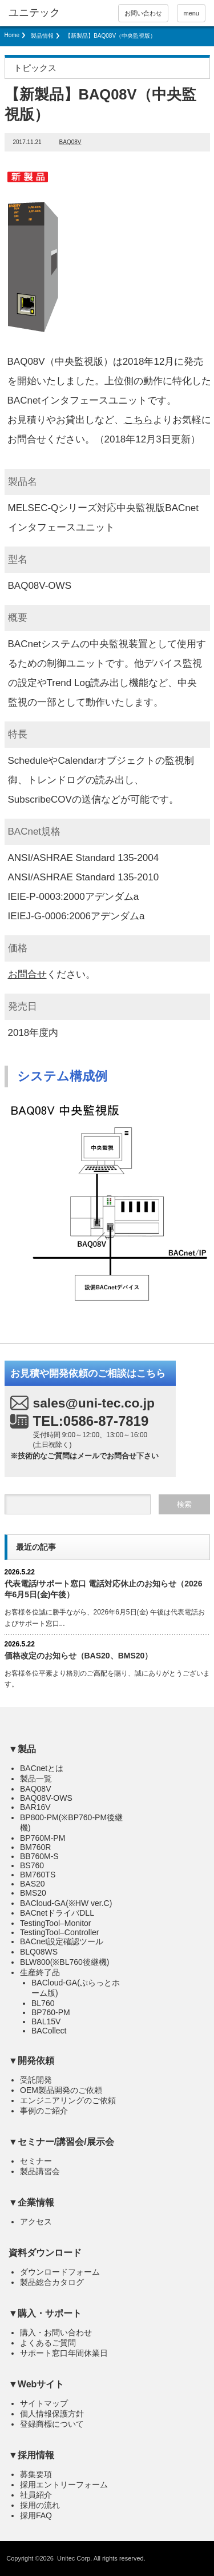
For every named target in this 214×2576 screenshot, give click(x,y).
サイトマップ (44, 2403)
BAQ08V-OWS (46, 1798)
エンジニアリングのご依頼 (68, 2100)
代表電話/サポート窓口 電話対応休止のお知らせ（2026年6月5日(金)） (104, 1589)
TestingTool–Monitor (55, 1923)
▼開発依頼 (31, 2060)
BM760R (35, 1847)
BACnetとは (41, 1768)
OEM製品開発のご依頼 (61, 2090)
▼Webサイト (36, 2384)
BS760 (32, 1865)
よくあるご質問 (48, 2342)
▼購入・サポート (45, 2313)
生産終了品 (40, 1972)
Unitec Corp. (74, 2558)
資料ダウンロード (45, 2253)
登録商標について (52, 2424)
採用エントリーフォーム (64, 2484)
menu (191, 13)
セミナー (36, 2161)
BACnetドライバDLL (57, 1912)
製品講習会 (40, 2171)
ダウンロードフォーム (60, 2271)
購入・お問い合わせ (56, 2332)
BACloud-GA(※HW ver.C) (66, 1903)
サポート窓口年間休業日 (64, 2353)
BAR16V (35, 1807)
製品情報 (42, 36)
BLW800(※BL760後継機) (64, 1962)
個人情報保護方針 (52, 2413)
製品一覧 (36, 1778)
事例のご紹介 (44, 2110)
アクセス (36, 2221)
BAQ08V (70, 142)
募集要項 (36, 2474)
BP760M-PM (42, 1838)
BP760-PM (50, 2012)
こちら (138, 419)
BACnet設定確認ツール (61, 1941)
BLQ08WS (39, 1951)
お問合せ (27, 974)
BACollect (48, 2030)
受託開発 (36, 2079)
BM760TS (37, 1874)
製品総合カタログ (52, 2282)
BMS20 (33, 1892)
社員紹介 (36, 2494)
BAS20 (32, 1883)
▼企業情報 (31, 2202)
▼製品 (22, 1749)
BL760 (42, 2003)
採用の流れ (40, 2505)
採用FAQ (36, 2515)
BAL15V (45, 2021)
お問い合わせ (143, 13)
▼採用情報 (31, 2455)
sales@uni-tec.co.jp (94, 1402)
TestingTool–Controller (59, 1932)
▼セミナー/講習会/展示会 (61, 2142)
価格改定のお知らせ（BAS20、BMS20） (79, 1655)
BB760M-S (39, 1856)
